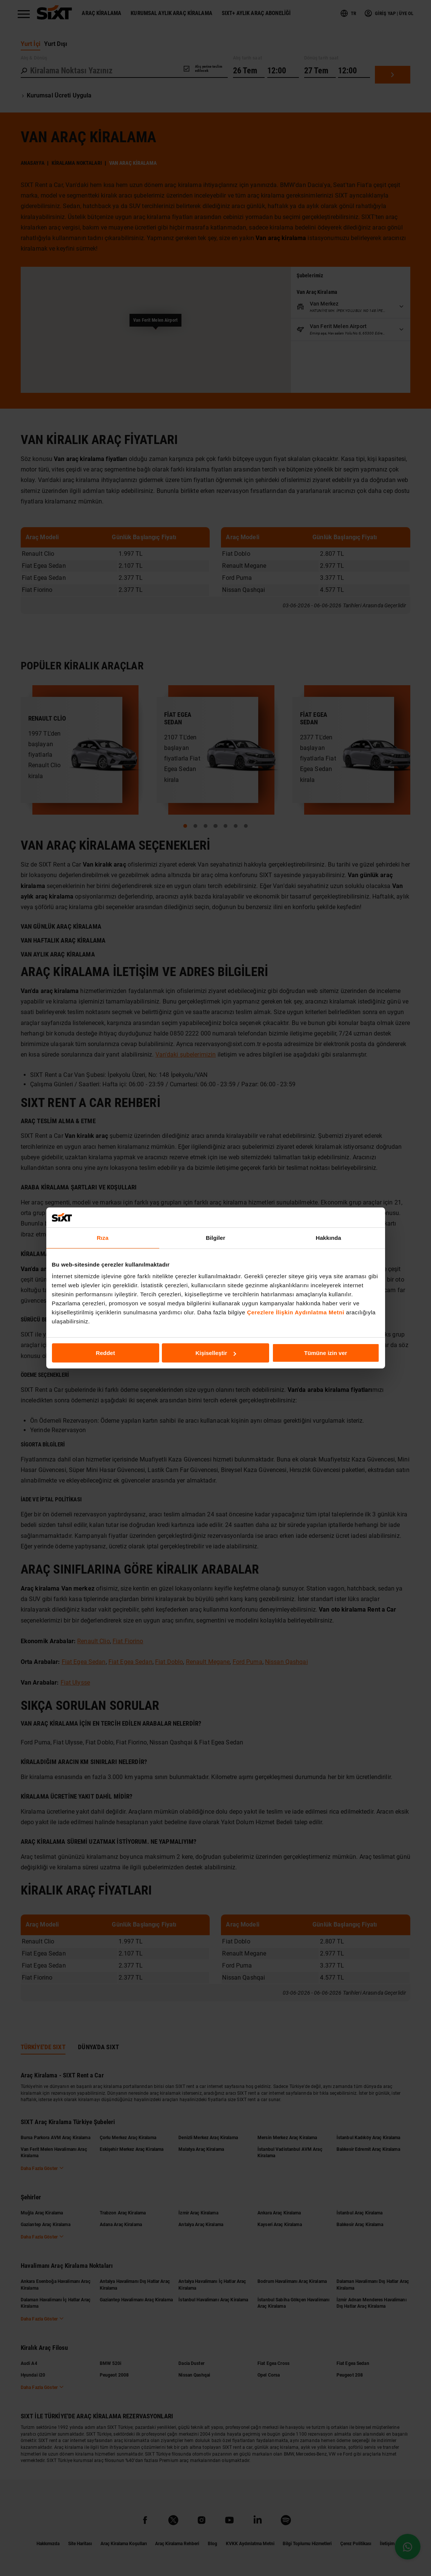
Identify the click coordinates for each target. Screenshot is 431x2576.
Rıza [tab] (102, 1237)
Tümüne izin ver (325, 1353)
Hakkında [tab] (328, 1237)
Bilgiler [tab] (215, 1237)
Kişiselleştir (215, 1353)
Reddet (105, 1353)
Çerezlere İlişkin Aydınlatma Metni (295, 1312)
